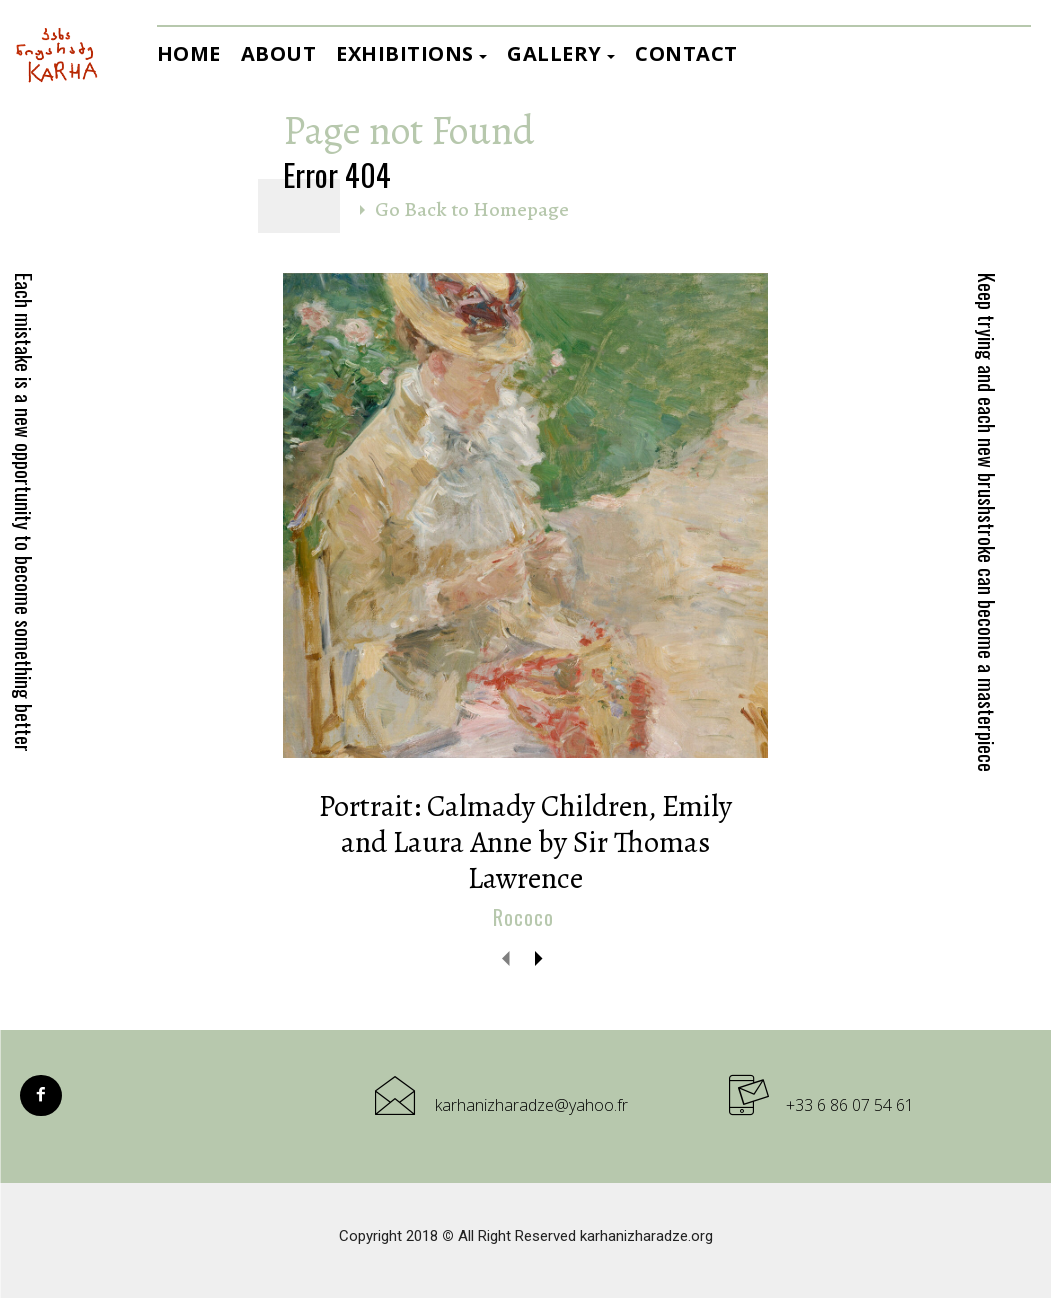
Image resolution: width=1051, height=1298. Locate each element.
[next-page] (538, 957)
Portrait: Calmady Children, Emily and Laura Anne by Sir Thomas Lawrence (525, 842)
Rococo (523, 918)
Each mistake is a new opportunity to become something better (24, 512)
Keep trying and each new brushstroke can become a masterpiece (987, 522)
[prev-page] (506, 957)
